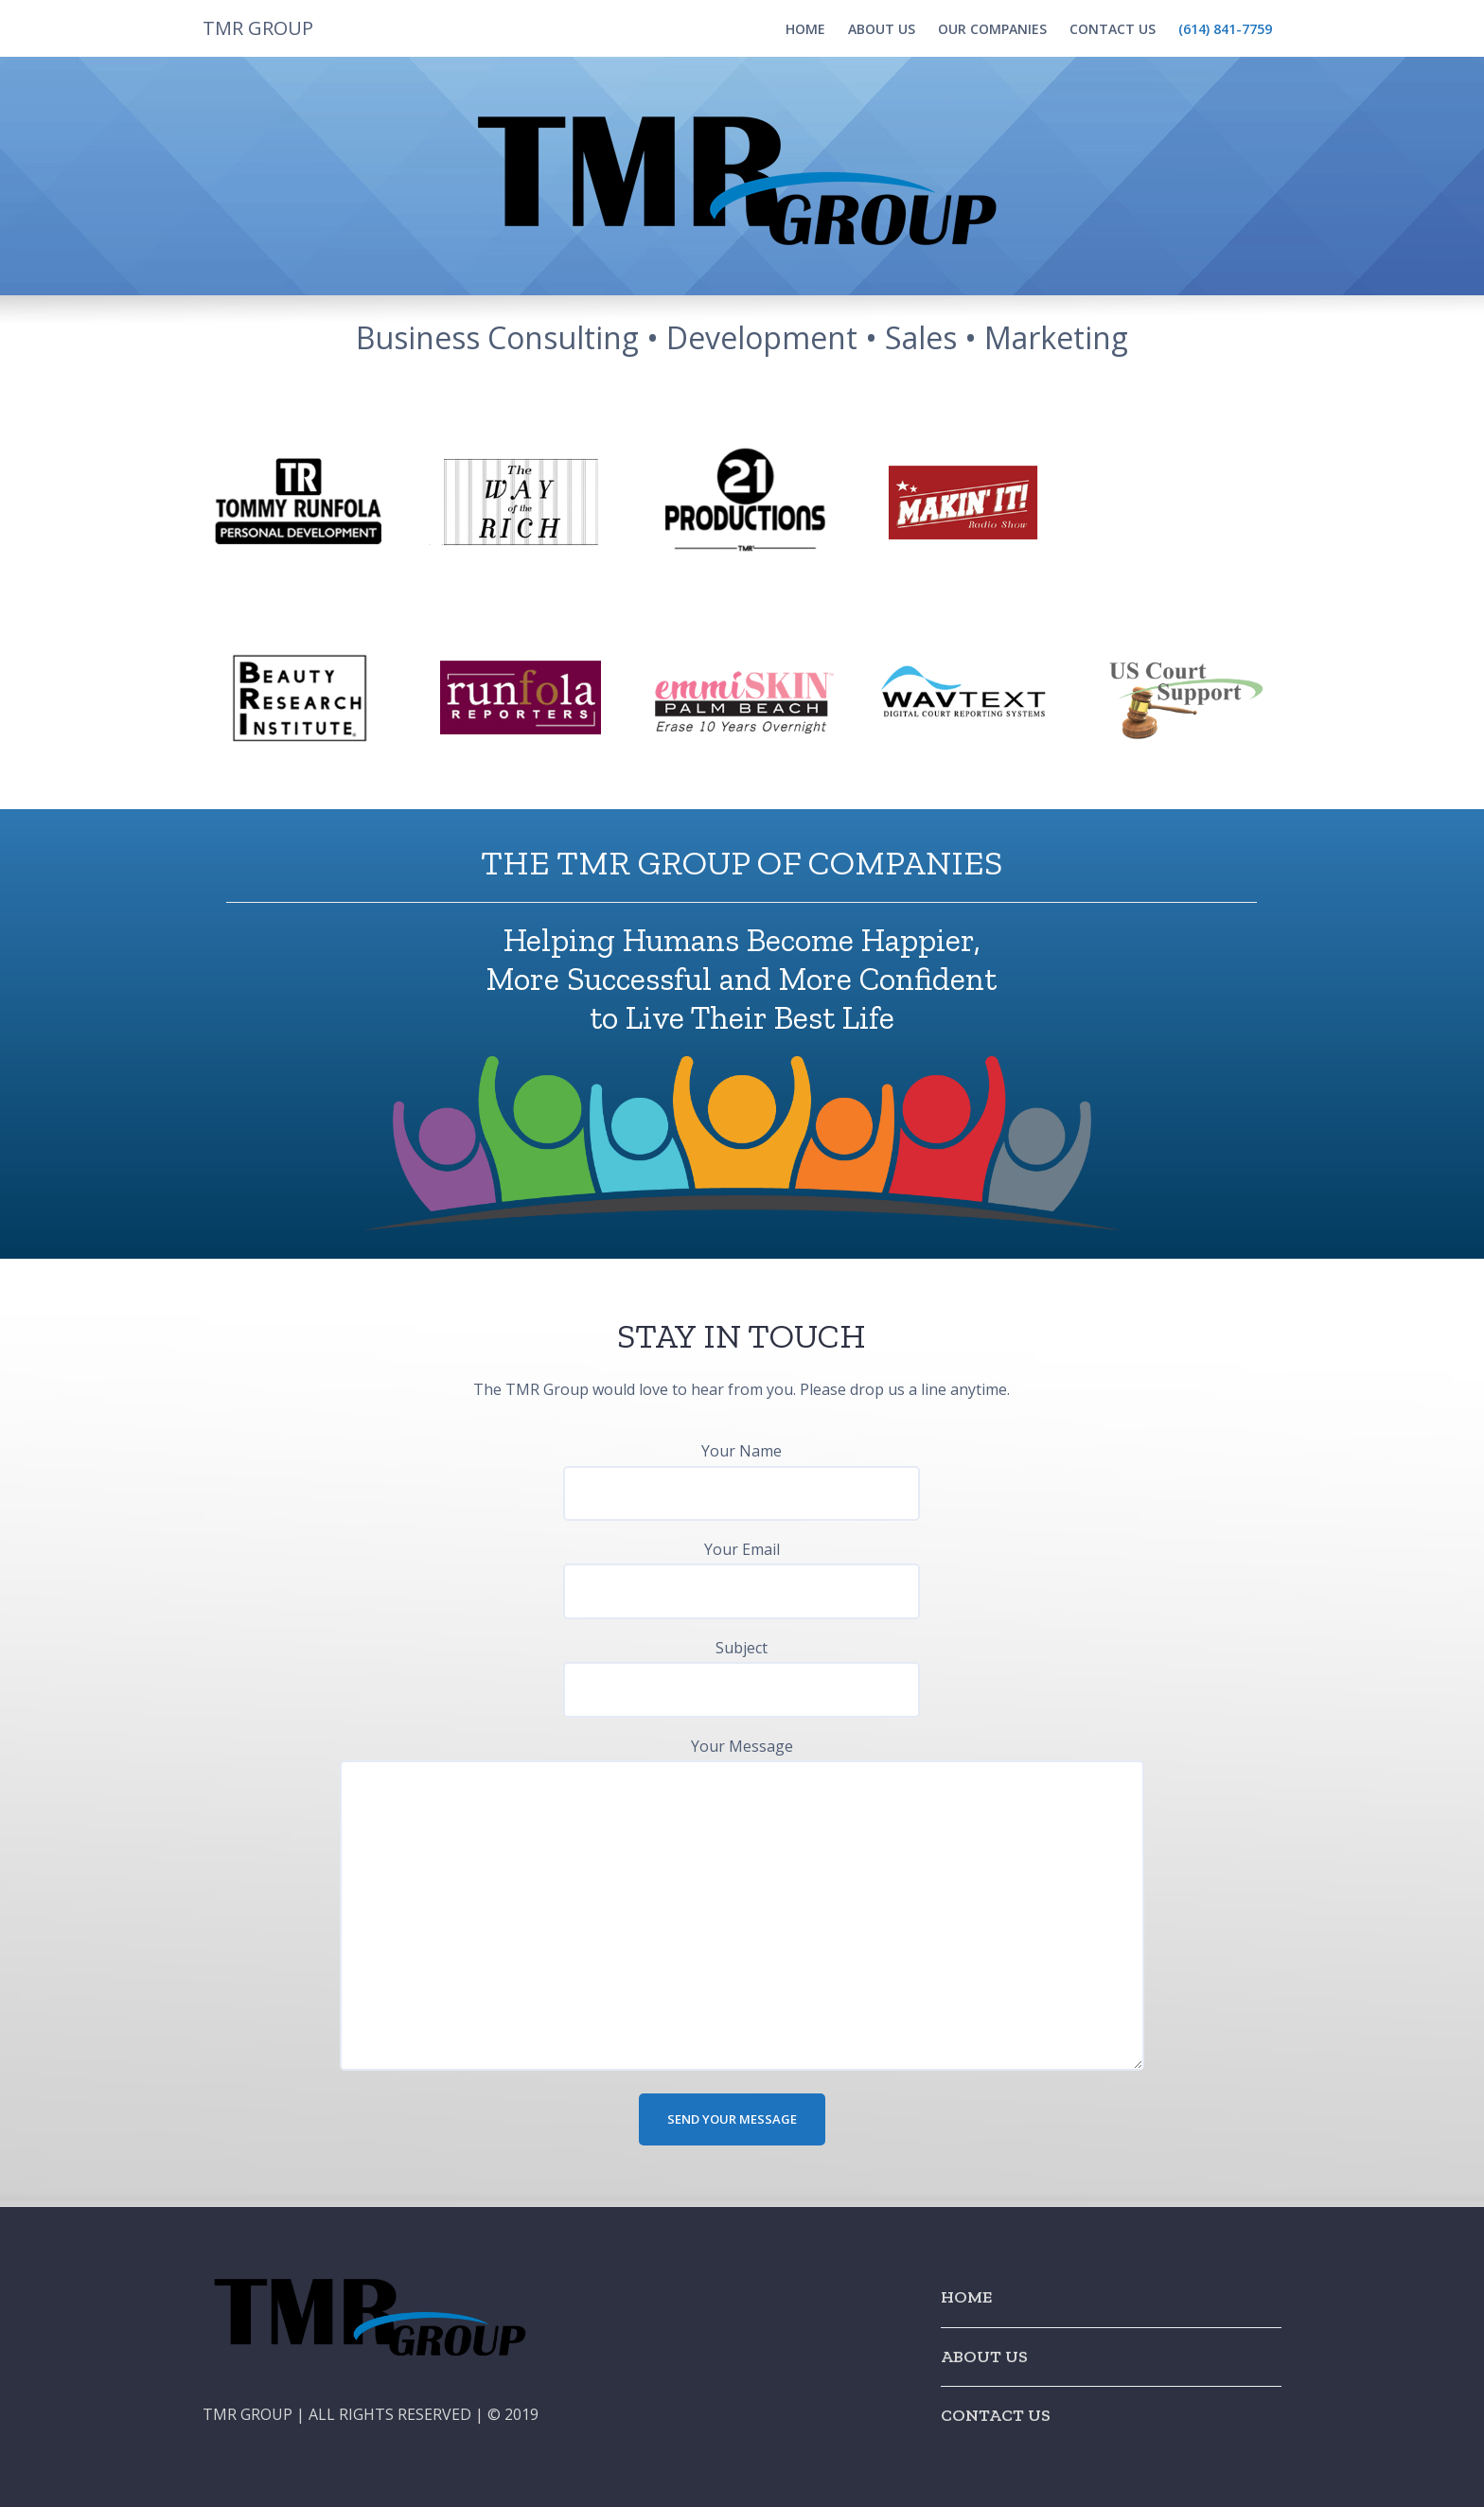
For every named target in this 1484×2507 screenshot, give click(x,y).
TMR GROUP (258, 28)
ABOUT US (881, 29)
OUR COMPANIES (992, 29)
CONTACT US (1112, 29)
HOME (805, 29)
